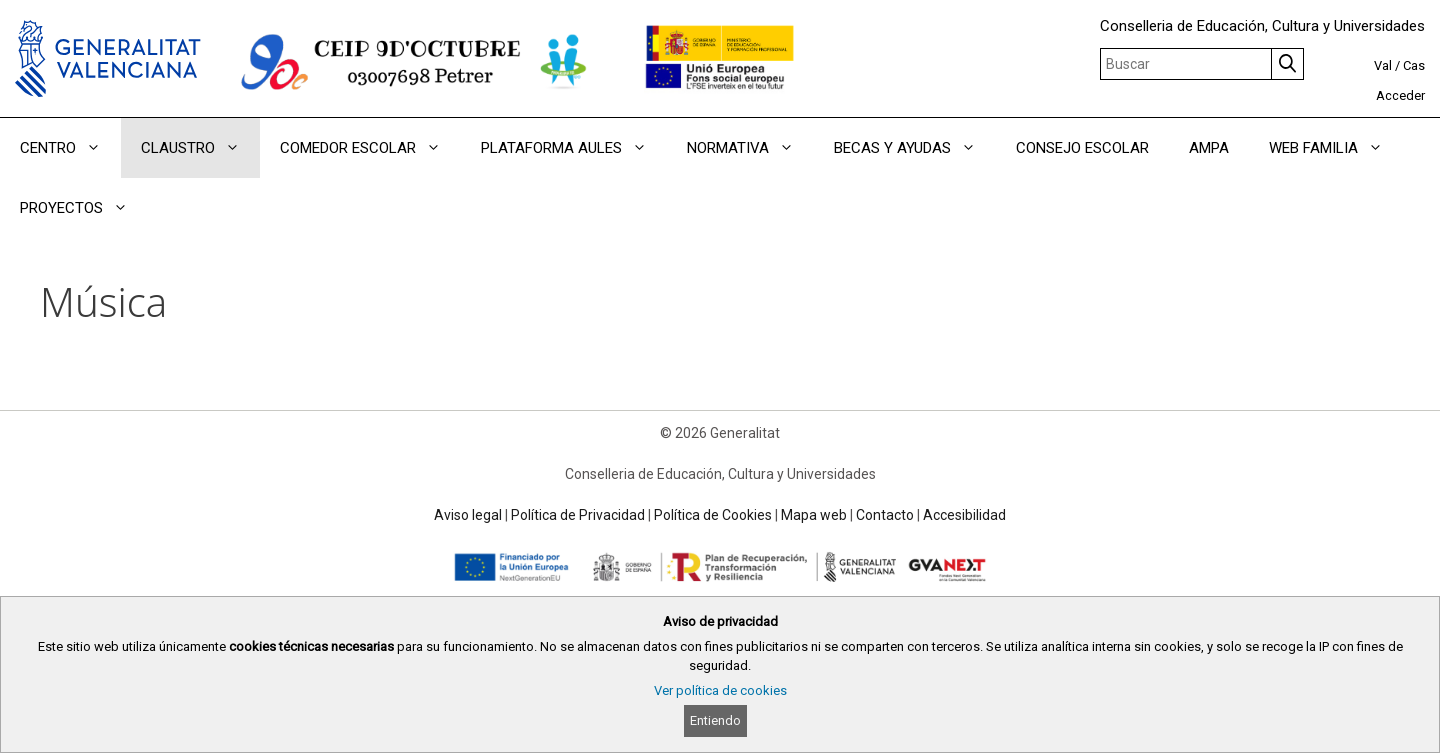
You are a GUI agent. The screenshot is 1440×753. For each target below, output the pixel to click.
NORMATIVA (750, 148)
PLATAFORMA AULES (574, 148)
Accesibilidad (964, 515)
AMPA (1209, 148)
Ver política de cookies (720, 690)
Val (1383, 65)
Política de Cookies (713, 515)
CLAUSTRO (200, 148)
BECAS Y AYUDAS (915, 148)
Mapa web (814, 515)
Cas (1414, 65)
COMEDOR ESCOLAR (370, 148)
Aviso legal (468, 515)
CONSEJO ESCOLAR (1082, 148)
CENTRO (70, 148)
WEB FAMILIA (1336, 148)
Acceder (1400, 95)
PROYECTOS (84, 208)
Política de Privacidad (578, 515)
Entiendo (715, 720)
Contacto (885, 515)
